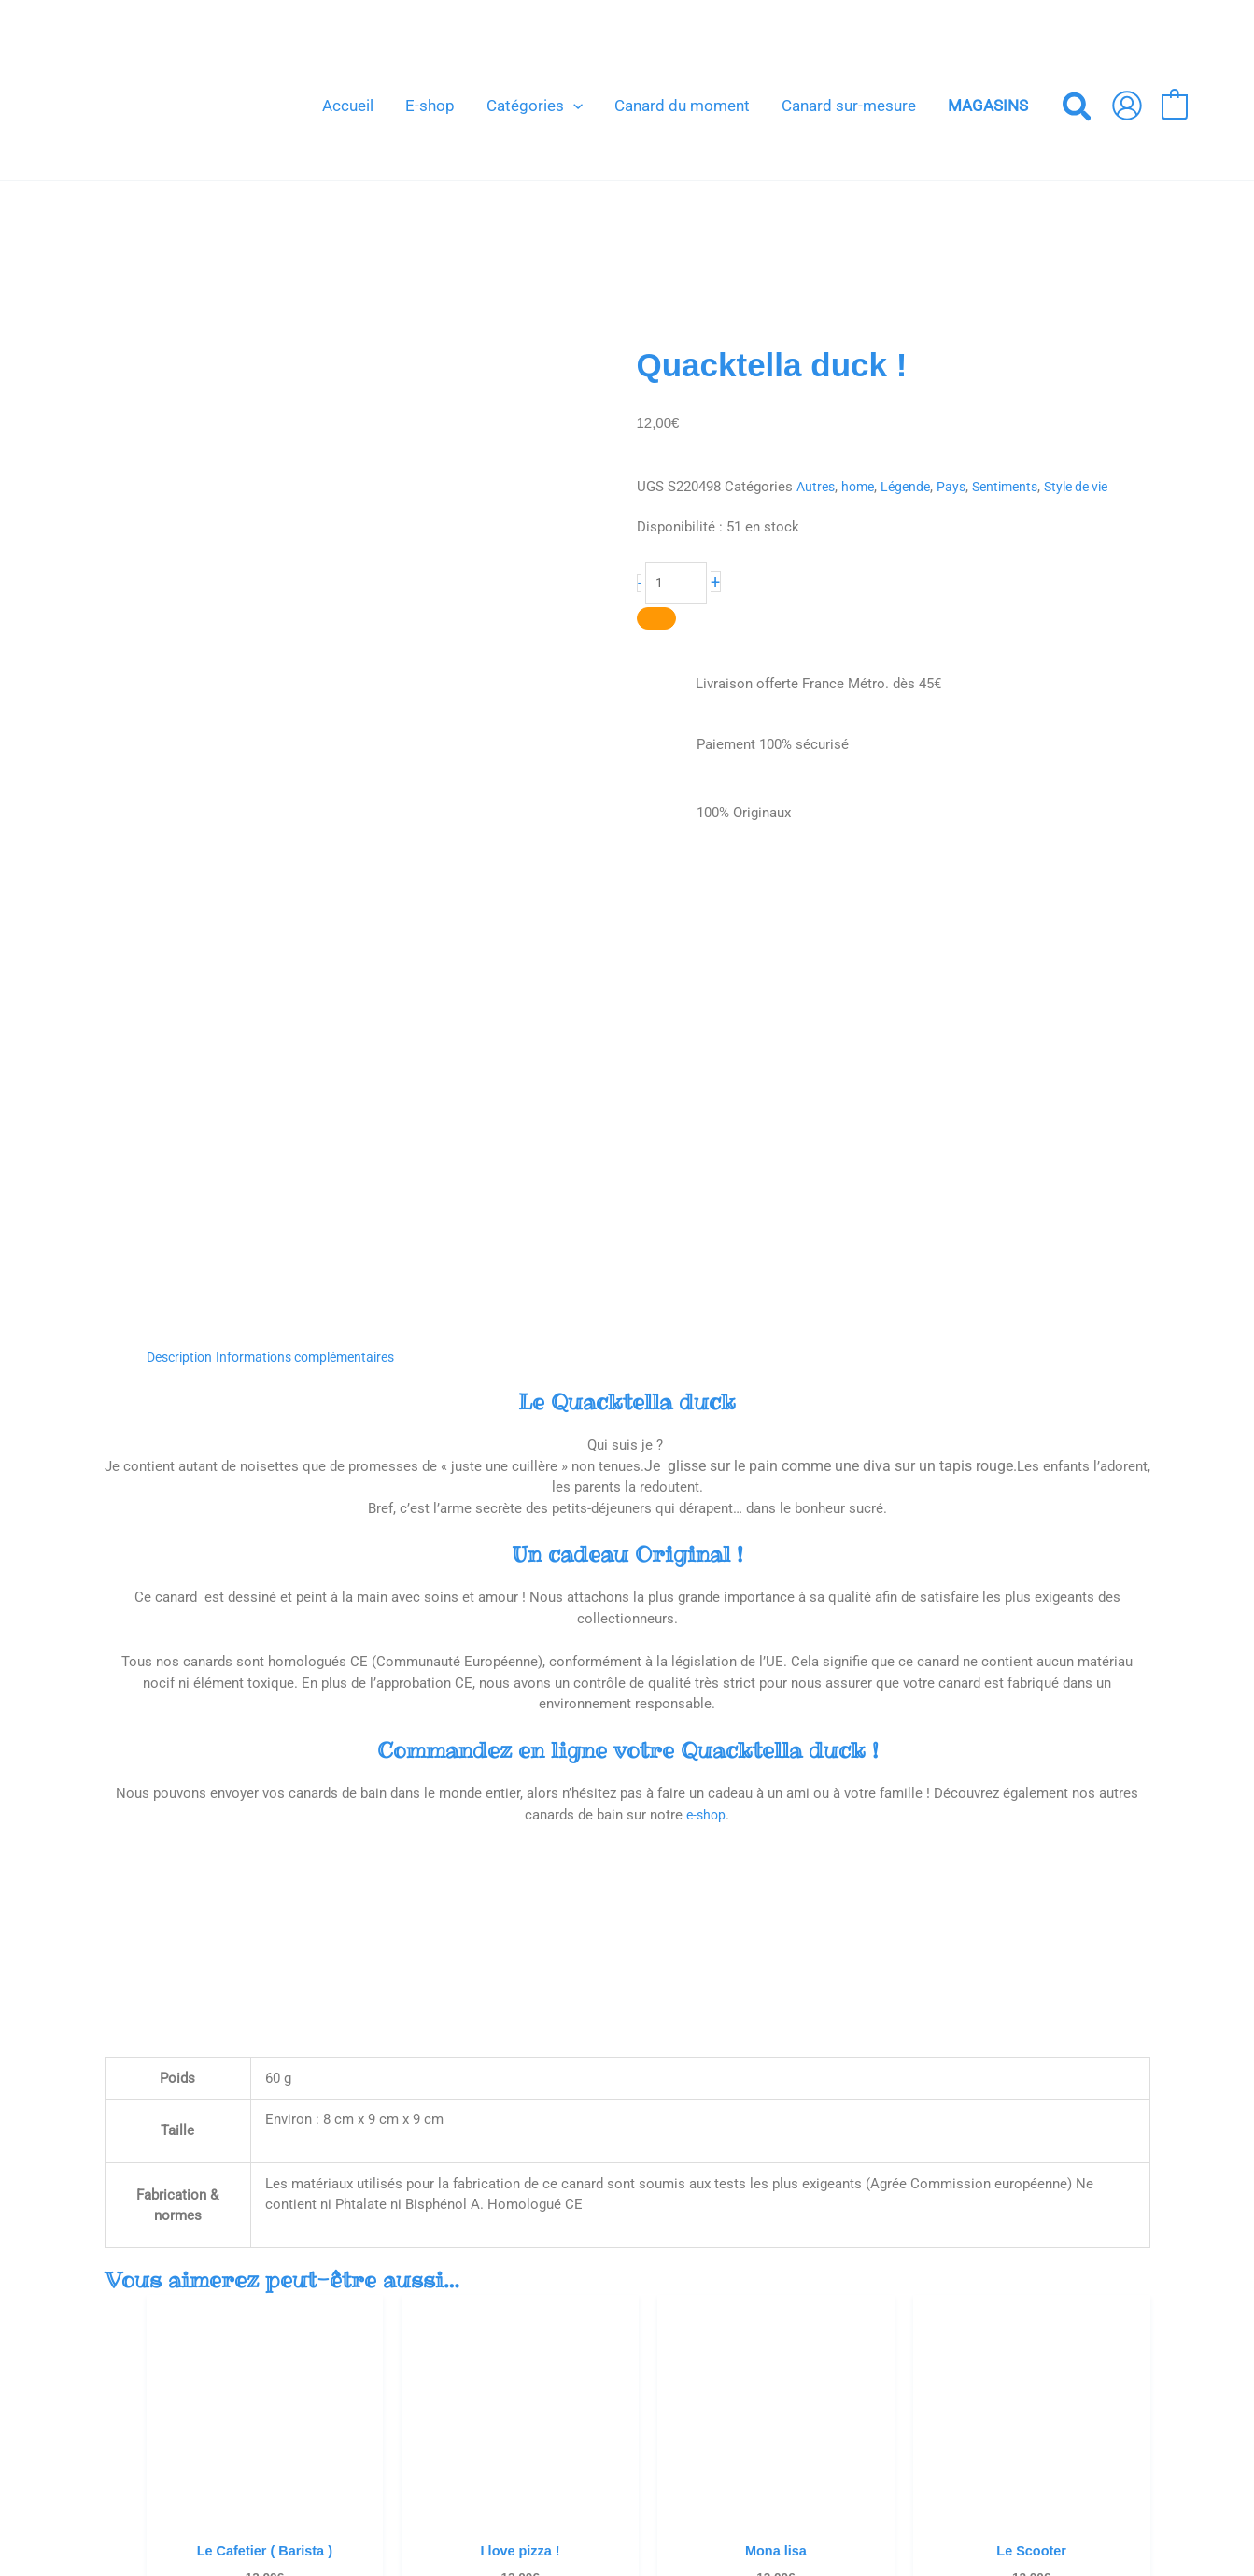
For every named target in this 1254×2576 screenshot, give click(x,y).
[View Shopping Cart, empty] (1174, 105)
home (862, 486)
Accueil (576, 2317)
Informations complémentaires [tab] (319, 909)
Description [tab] (182, 909)
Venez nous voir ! (606, 2359)
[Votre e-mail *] (991, 2342)
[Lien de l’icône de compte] (1127, 105)
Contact (577, 2380)
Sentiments (1016, 486)
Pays (960, 486)
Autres (817, 486)
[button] (573, 105)
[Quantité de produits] (677, 584)
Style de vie (1094, 486)
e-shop (706, 1367)
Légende (912, 486)
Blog (567, 2338)
